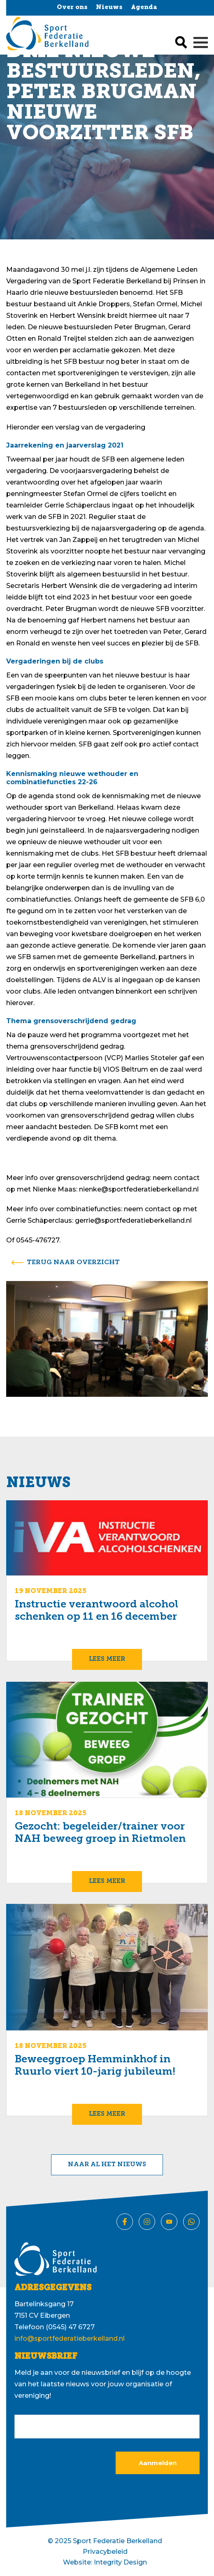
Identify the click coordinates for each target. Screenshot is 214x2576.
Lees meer (107, 1659)
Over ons (72, 8)
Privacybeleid (105, 2551)
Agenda (144, 8)
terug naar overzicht (73, 1262)
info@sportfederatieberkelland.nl (69, 2338)
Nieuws (109, 8)
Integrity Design (120, 2562)
